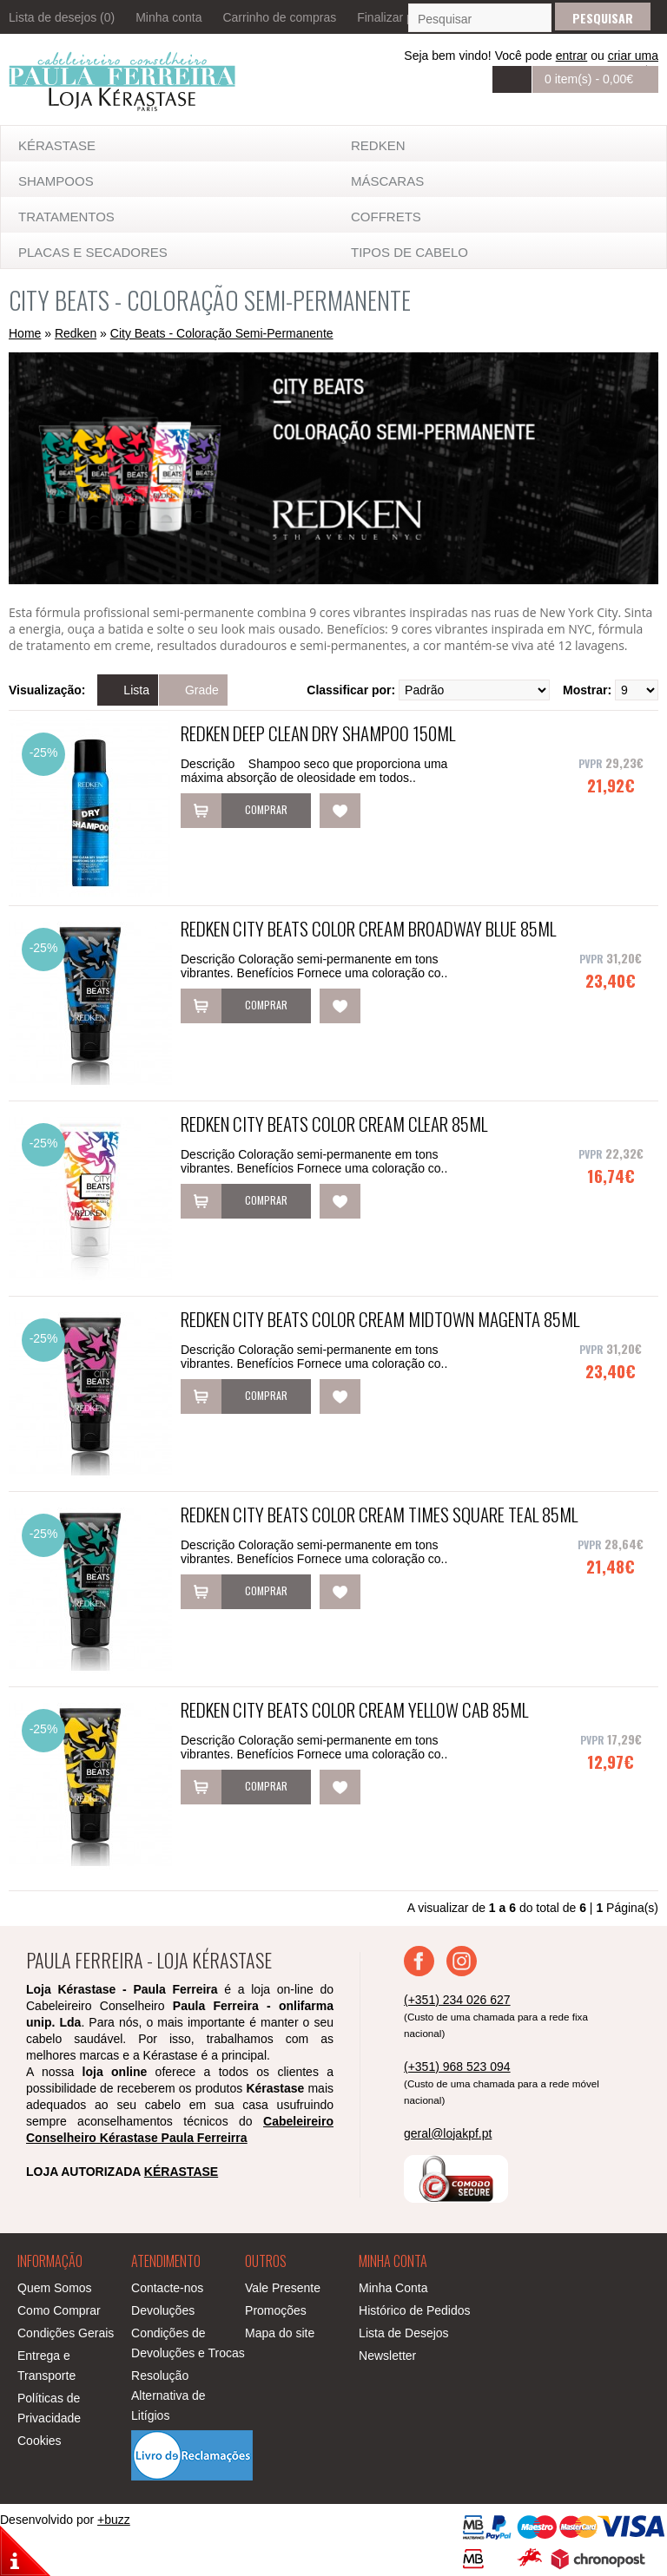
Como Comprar (59, 2310)
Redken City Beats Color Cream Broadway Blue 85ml (368, 928)
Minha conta (168, 17)
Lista (136, 690)
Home (25, 333)
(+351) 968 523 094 (457, 2066)
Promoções (276, 2310)
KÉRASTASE (57, 145)
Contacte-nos (167, 2288)
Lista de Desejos (404, 2333)
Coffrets (386, 216)
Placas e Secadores (93, 252)
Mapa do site (279, 2333)
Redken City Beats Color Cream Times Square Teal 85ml (379, 1514)
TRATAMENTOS (66, 216)
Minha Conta (393, 2288)
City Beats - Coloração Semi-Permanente (222, 333)
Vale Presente (282, 2288)
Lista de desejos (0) (62, 17)
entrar (572, 55)
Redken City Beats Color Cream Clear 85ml (334, 1123)
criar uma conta (633, 62)
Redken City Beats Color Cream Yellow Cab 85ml (354, 1709)
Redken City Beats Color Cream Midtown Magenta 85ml (380, 1318)
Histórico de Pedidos (414, 2310)
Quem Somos (54, 2288)
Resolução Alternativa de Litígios (168, 2395)
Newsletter (387, 2355)
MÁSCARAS (387, 181)
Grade (202, 690)
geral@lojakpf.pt (448, 2133)
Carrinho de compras (279, 17)
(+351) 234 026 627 (457, 2000)
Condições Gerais (65, 2333)
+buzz (113, 2520)
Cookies (39, 2441)
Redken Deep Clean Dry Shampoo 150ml (318, 733)
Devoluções (163, 2310)
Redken (378, 145)
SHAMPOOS (56, 181)
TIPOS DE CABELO (409, 252)
